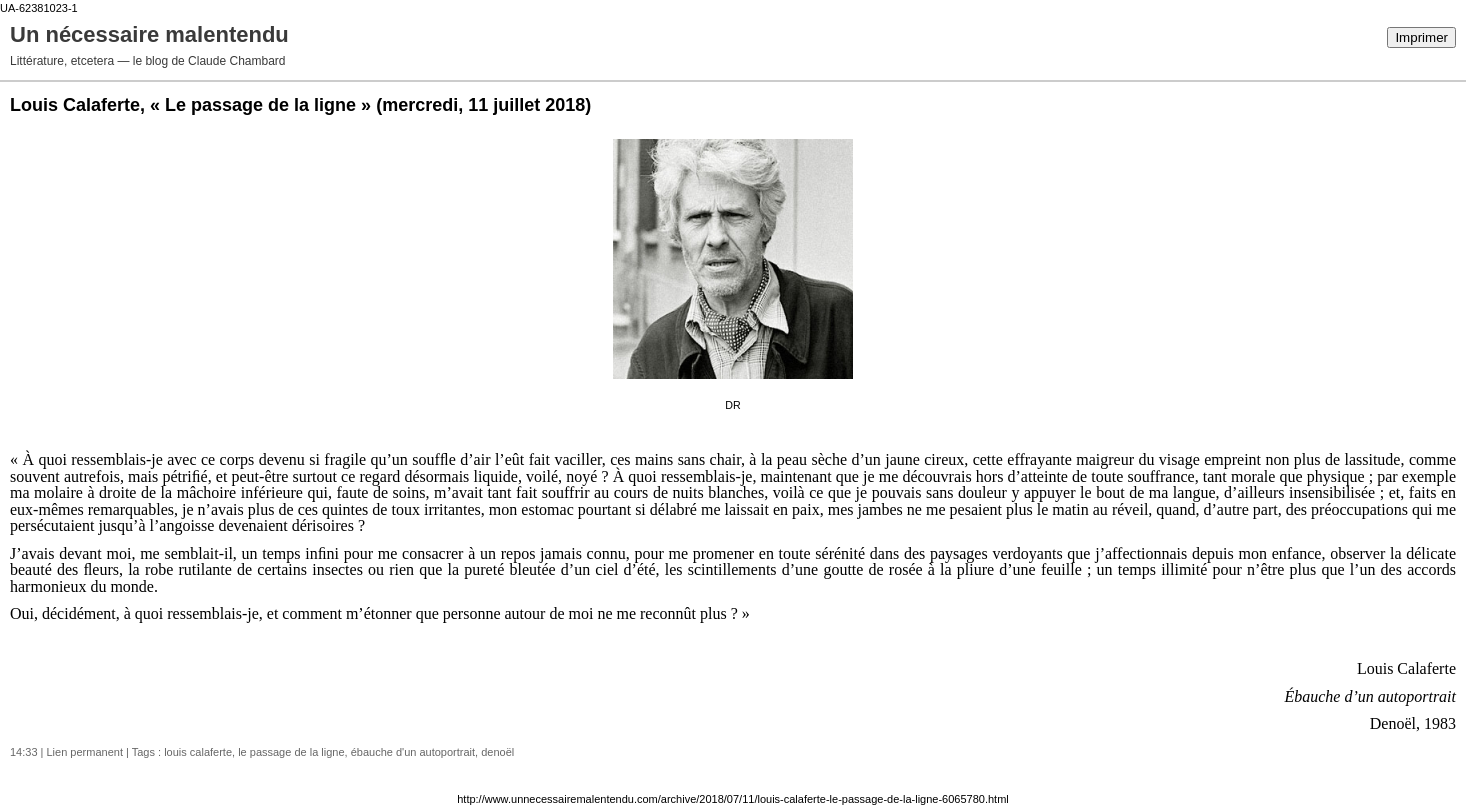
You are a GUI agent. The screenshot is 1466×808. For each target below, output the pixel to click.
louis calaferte (198, 752)
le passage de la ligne (291, 752)
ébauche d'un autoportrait (413, 752)
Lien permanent (85, 752)
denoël (497, 752)
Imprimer (1421, 37)
